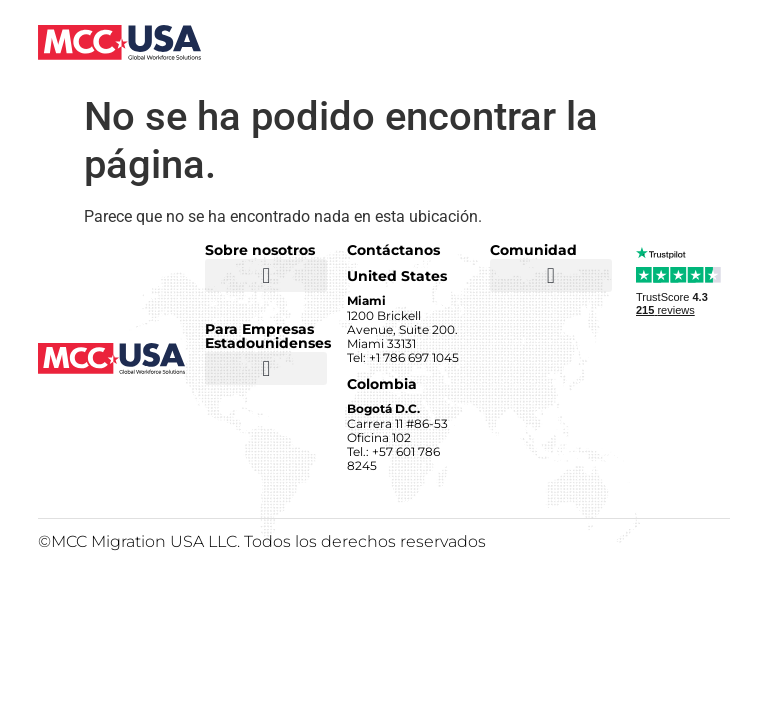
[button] (266, 275)
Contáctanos (393, 250)
